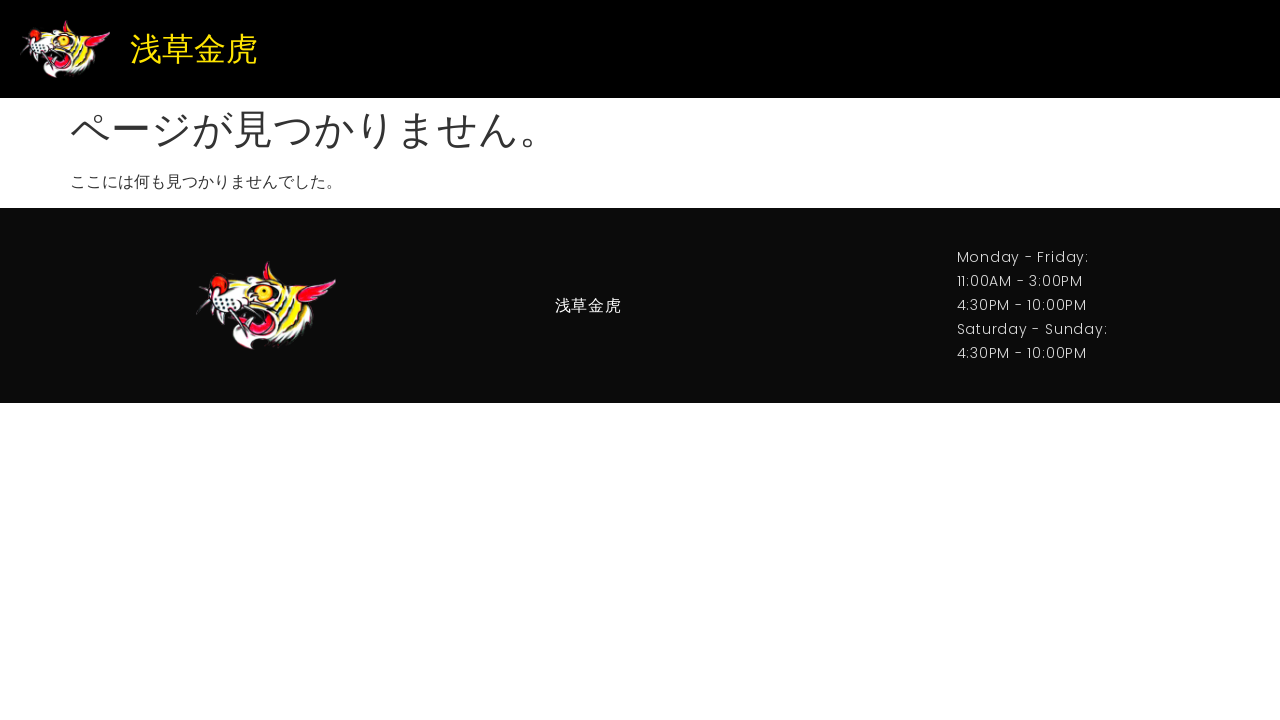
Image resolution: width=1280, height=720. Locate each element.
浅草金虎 (194, 49)
